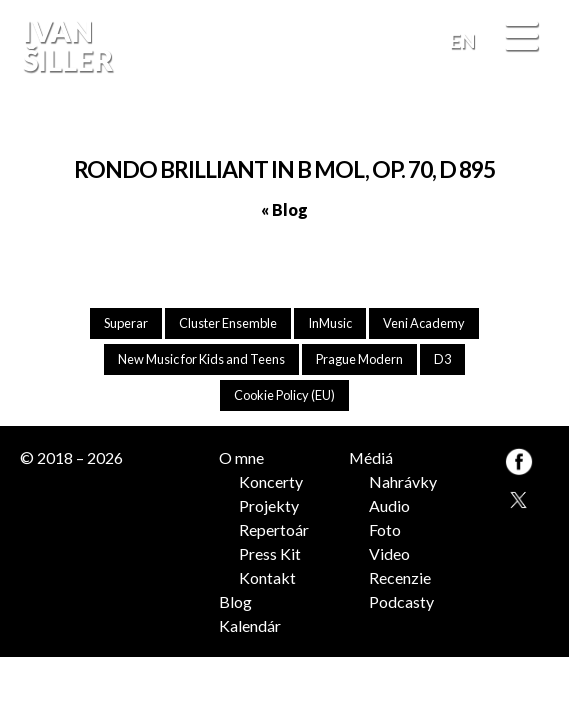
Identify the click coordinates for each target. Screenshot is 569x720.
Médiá (371, 457)
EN (462, 40)
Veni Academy (424, 323)
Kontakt (267, 577)
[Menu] (521, 37)
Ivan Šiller (65, 45)
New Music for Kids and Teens (201, 359)
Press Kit (270, 553)
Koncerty (271, 481)
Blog (235, 601)
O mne (241, 457)
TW (517, 497)
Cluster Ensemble (228, 323)
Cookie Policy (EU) (284, 395)
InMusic (330, 323)
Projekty (269, 505)
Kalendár (250, 625)
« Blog (284, 209)
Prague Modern (359, 359)
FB (532, 119)
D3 (442, 359)
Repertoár (274, 529)
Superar (126, 323)
